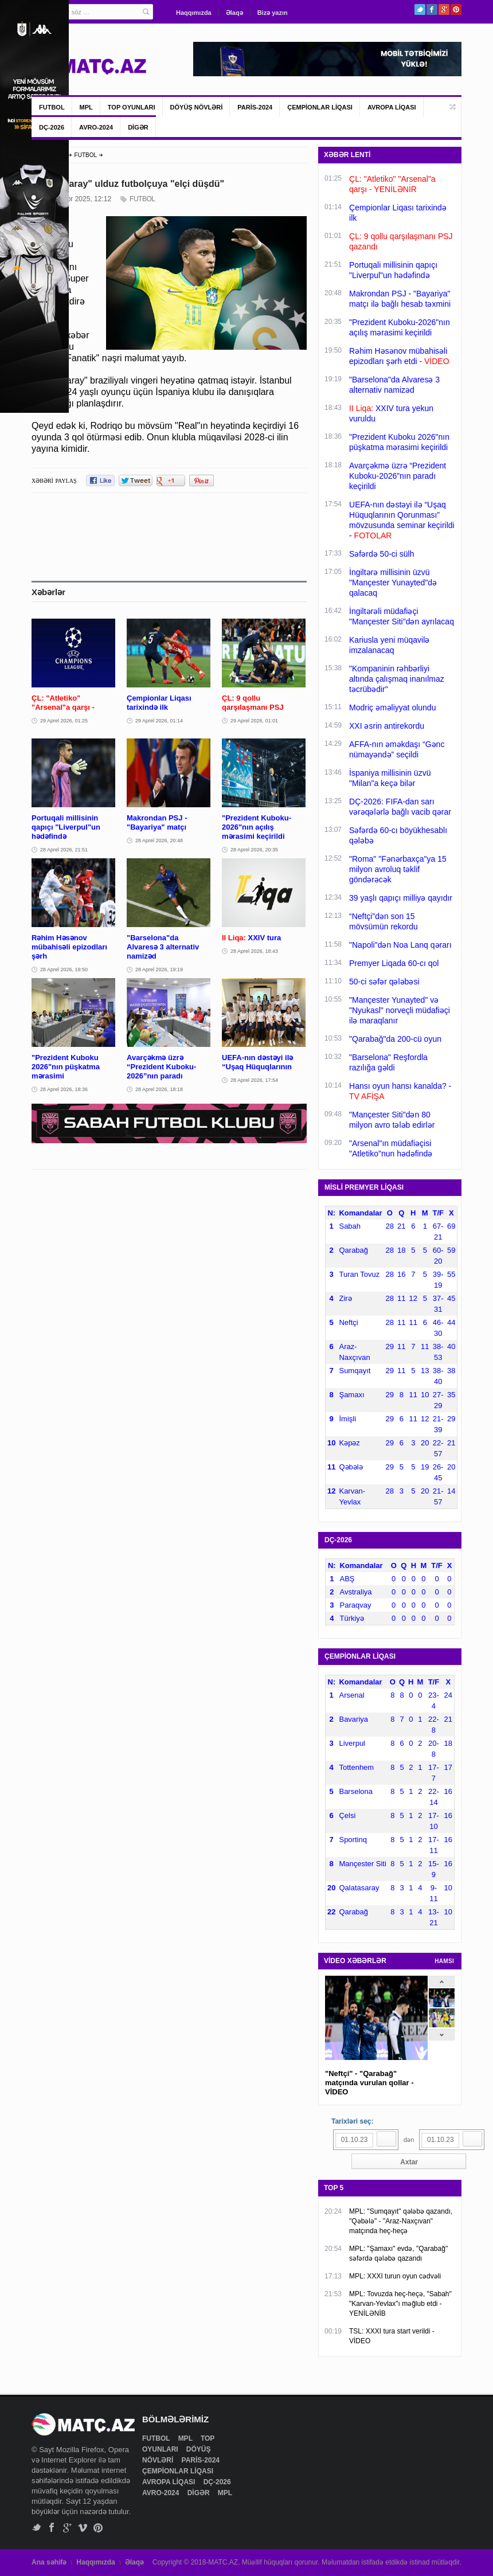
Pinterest (456, 9)
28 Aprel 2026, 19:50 (64, 969)
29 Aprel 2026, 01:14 (159, 721)
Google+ (444, 9)
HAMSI (444, 1961)
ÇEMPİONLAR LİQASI (320, 107)
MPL (86, 107)
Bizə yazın (272, 12)
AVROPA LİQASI (391, 107)
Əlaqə (234, 12)
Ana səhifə (49, 2562)
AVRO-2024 (96, 127)
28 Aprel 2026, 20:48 (159, 840)
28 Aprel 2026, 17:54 (254, 1080)
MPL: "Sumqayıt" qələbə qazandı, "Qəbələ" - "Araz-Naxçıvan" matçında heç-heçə (400, 2221)
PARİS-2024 (254, 107)
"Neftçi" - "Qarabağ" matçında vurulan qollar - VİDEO (369, 2082)
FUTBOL (52, 107)
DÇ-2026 (51, 127)
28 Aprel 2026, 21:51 (64, 850)
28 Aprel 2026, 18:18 (159, 1089)
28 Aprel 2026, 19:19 (159, 969)
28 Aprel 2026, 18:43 (254, 951)
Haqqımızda (194, 12)
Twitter (419, 9)
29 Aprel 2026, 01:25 (64, 721)
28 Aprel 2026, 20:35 (254, 850)
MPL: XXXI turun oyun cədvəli (395, 2276)
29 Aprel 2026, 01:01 (254, 721)
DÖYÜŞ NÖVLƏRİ (196, 107)
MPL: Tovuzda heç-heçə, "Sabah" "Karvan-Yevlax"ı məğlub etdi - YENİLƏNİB (400, 2303)
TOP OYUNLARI (131, 107)
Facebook (432, 9)
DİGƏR (138, 127)
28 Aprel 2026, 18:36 (64, 1089)
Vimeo (83, 2527)
